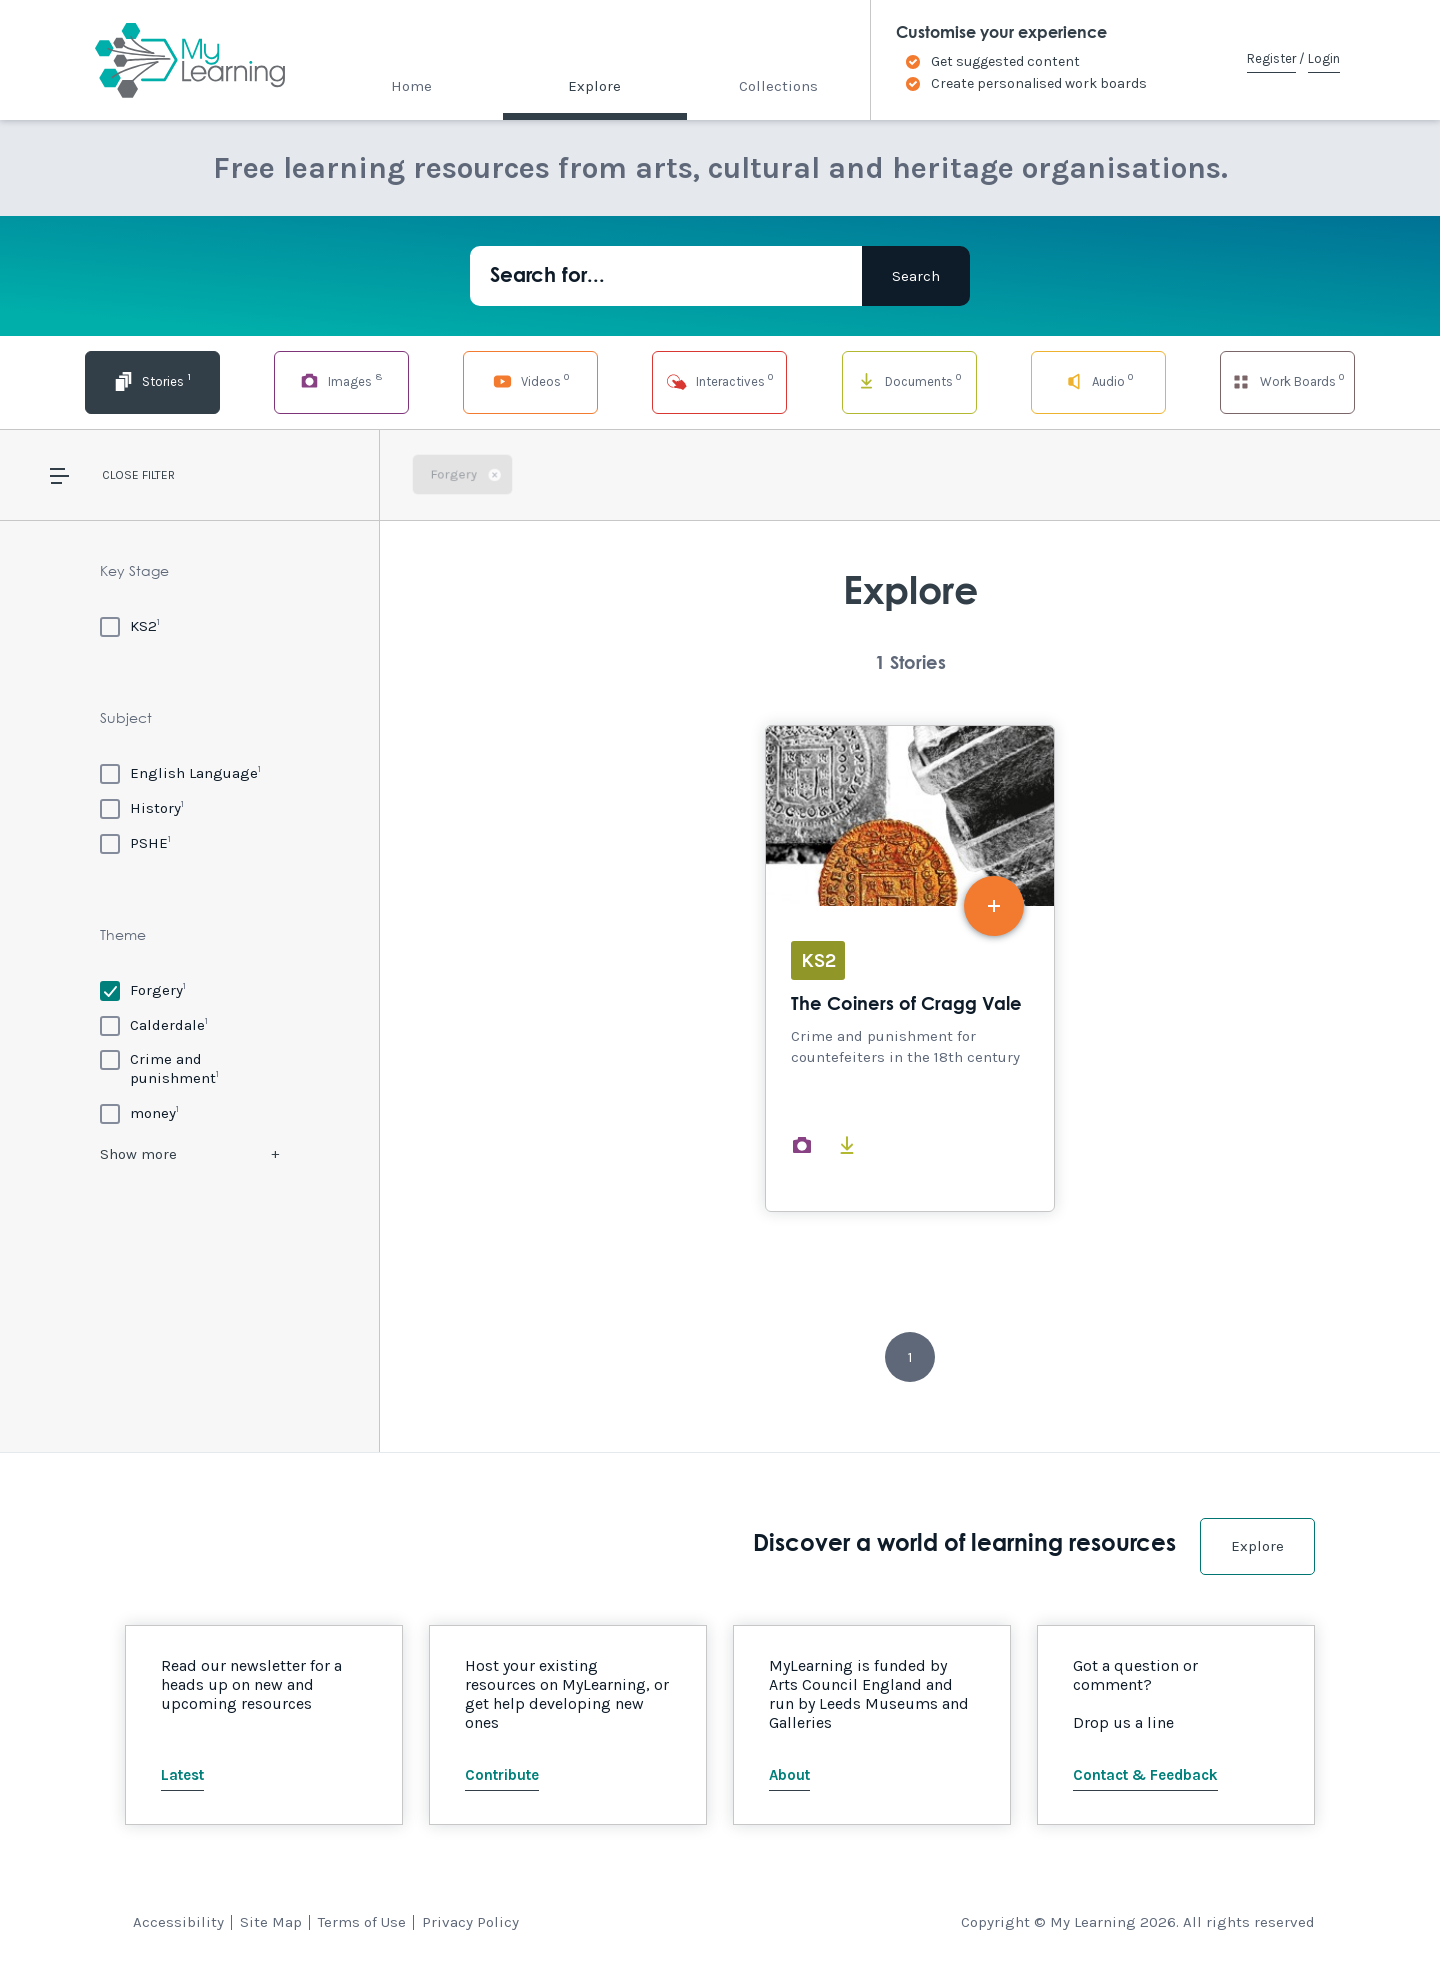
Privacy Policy (470, 1922)
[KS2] (130, 625)
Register (1271, 58)
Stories (152, 380)
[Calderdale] (154, 1024)
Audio (1098, 380)
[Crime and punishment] (189, 1068)
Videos (531, 380)
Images (341, 380)
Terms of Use (362, 1922)
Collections (778, 86)
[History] (142, 807)
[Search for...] (666, 276)
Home (411, 86)
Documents (909, 380)
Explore (594, 86)
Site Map (271, 1922)
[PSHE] (135, 842)
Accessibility (178, 1922)
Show (138, 1154)
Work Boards (1287, 380)
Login (1324, 58)
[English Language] (180, 772)
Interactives (719, 380)
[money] (139, 1112)
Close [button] (120, 475)
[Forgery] (143, 989)
